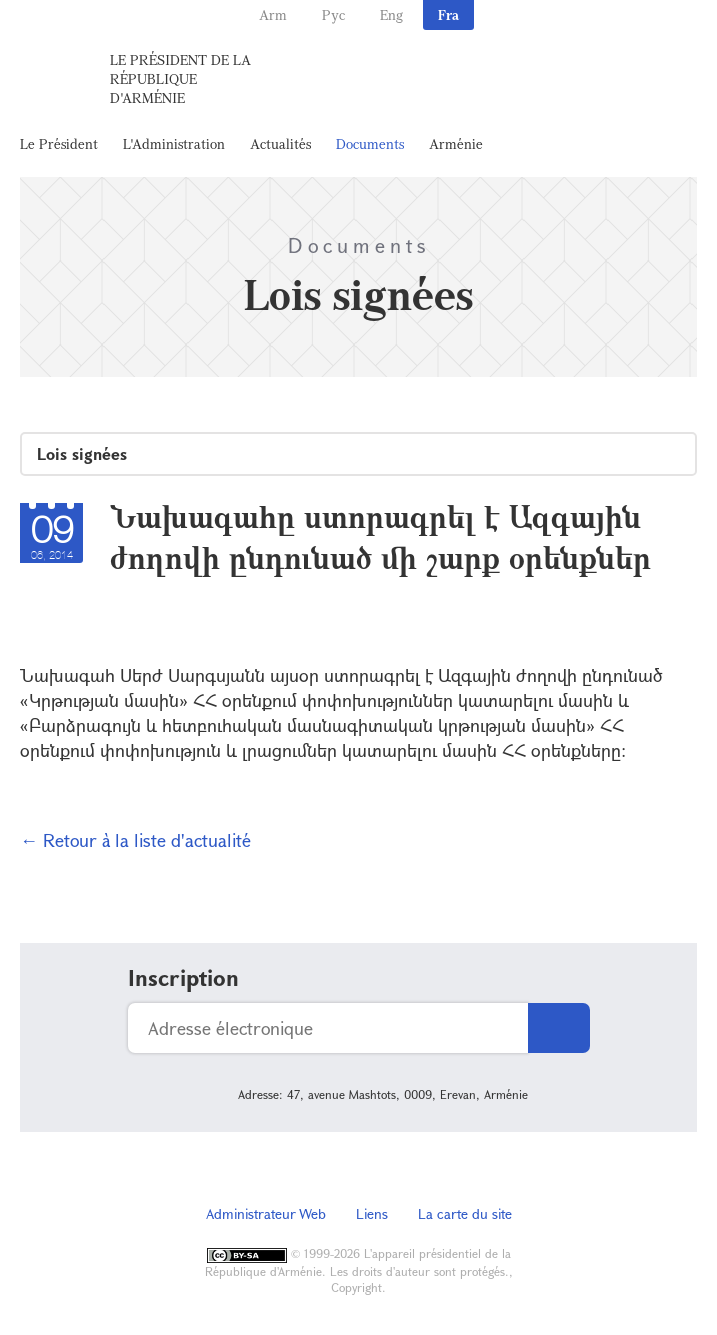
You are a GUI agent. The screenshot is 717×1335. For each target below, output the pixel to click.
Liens (372, 1213)
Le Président (59, 143)
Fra (448, 14)
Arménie (456, 143)
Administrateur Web (266, 1213)
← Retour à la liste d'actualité (135, 840)
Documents (370, 143)
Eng (391, 14)
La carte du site (465, 1213)
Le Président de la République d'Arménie (180, 78)
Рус (333, 14)
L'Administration (174, 143)
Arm (273, 14)
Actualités (280, 143)
